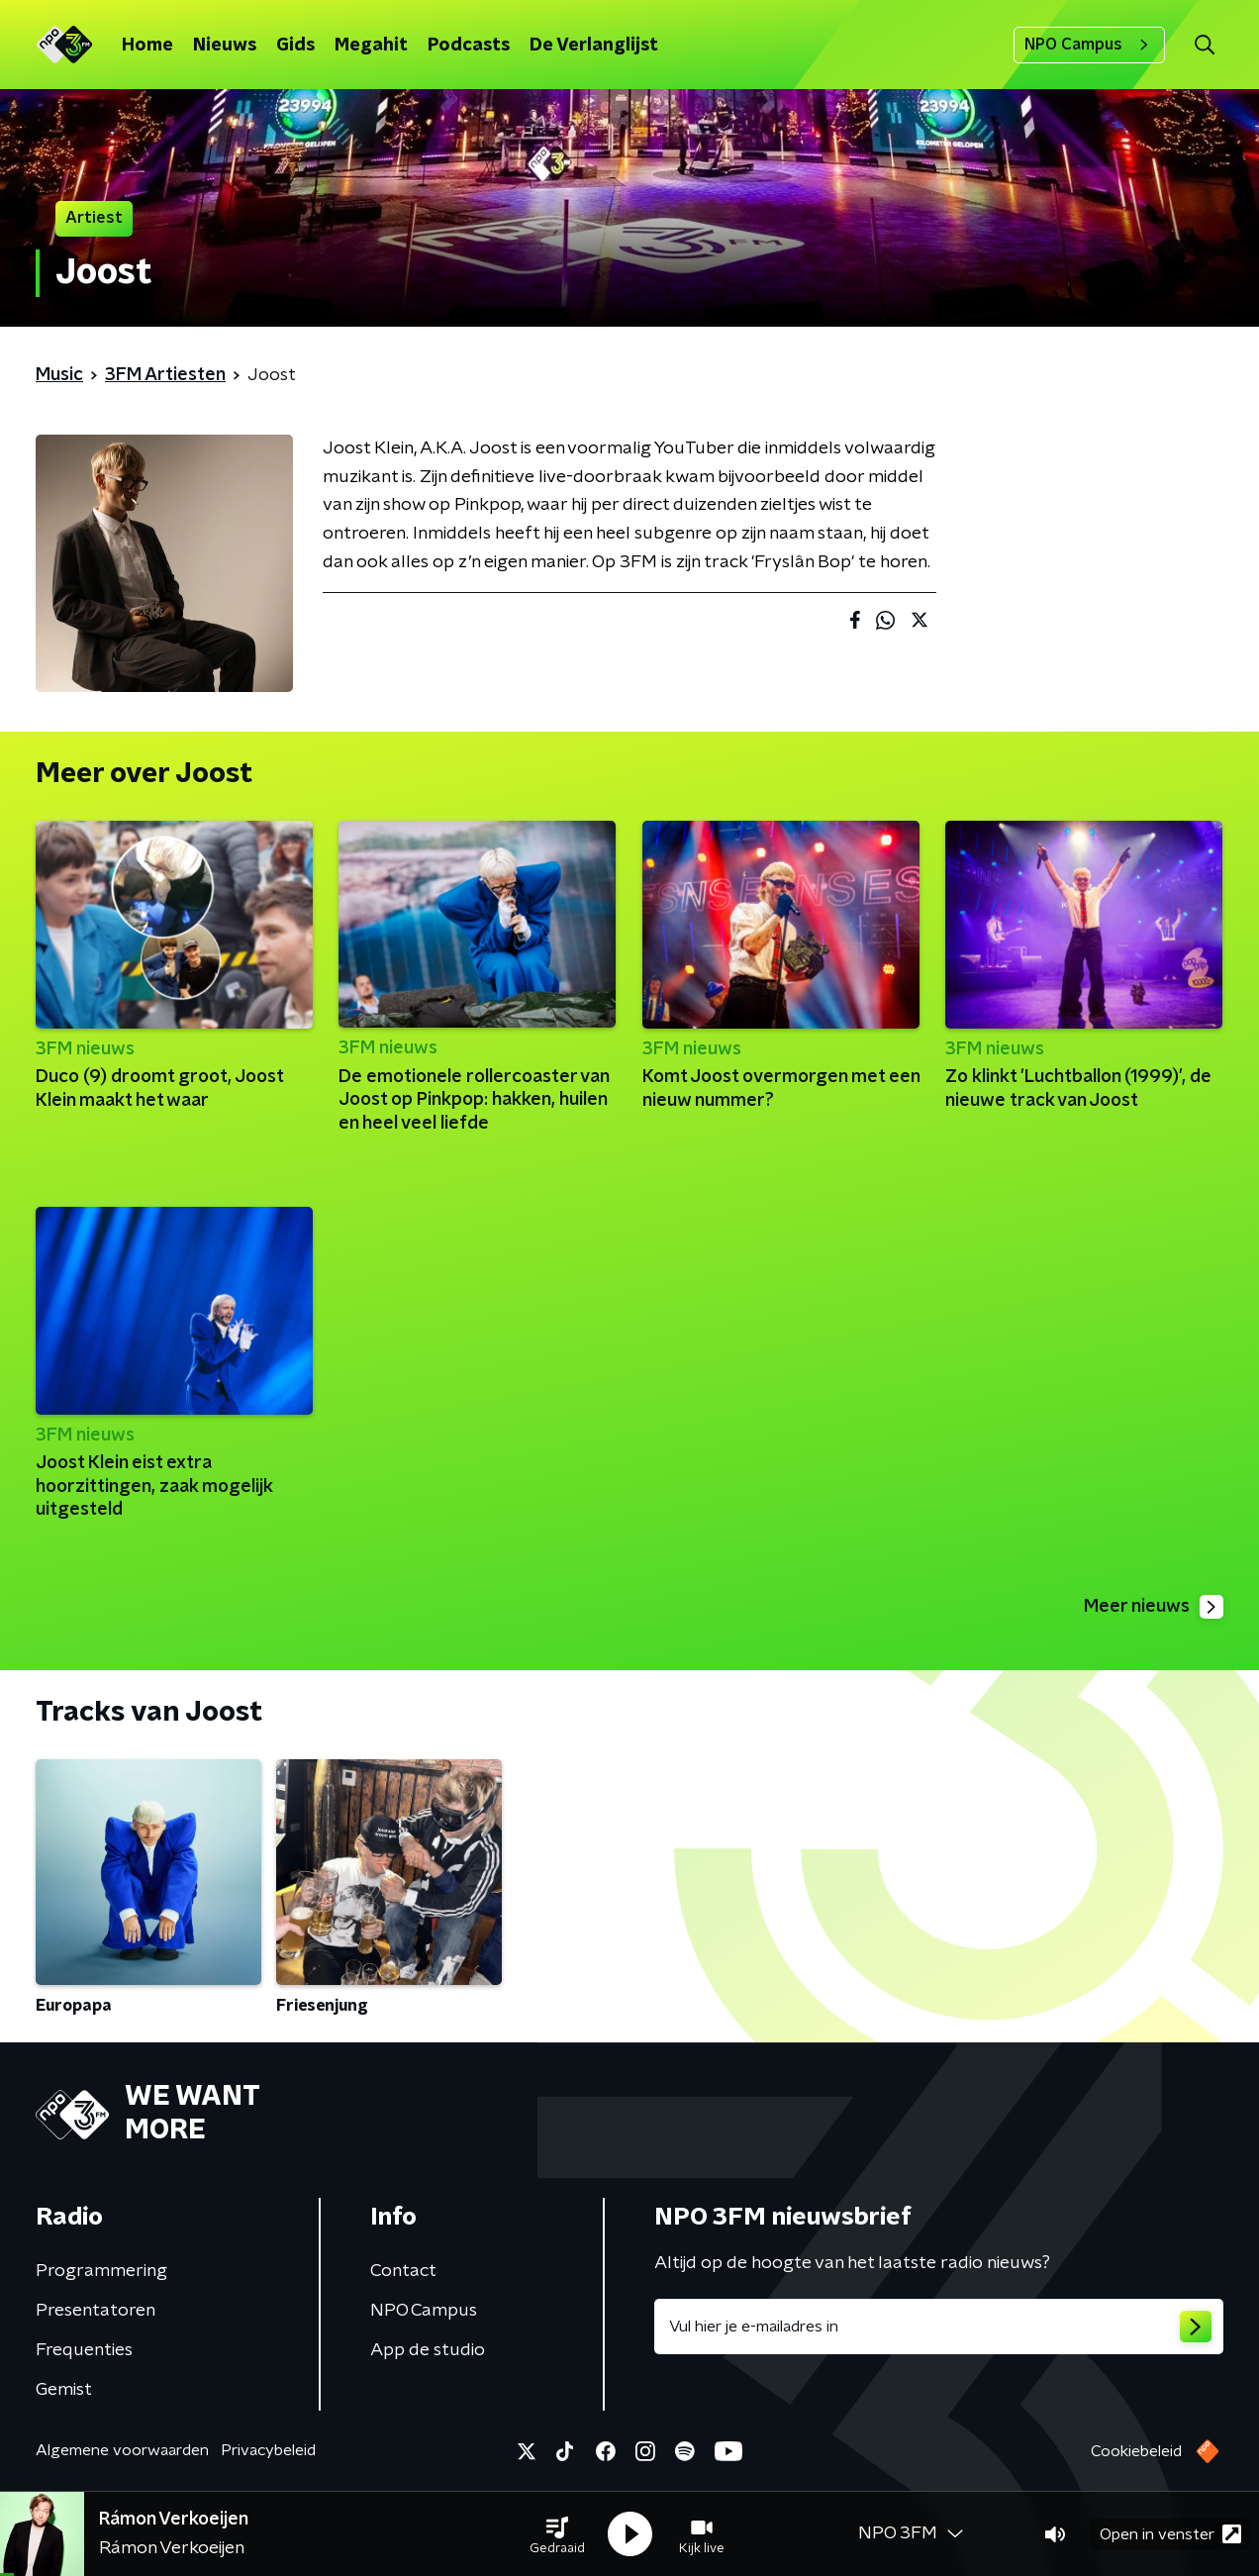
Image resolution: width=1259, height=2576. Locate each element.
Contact (403, 2271)
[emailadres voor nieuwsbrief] (938, 2326)
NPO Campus (1089, 44)
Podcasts (469, 45)
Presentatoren (95, 2311)
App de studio (427, 2350)
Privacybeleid (268, 2450)
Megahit (371, 45)
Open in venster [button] (1170, 2534)
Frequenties (84, 2350)
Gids (295, 45)
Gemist (64, 2390)
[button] (557, 2534)
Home (147, 45)
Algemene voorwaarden (122, 2450)
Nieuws (224, 45)
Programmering (101, 2271)
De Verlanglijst (594, 45)
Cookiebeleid (1136, 2451)
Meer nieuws (1153, 1607)
